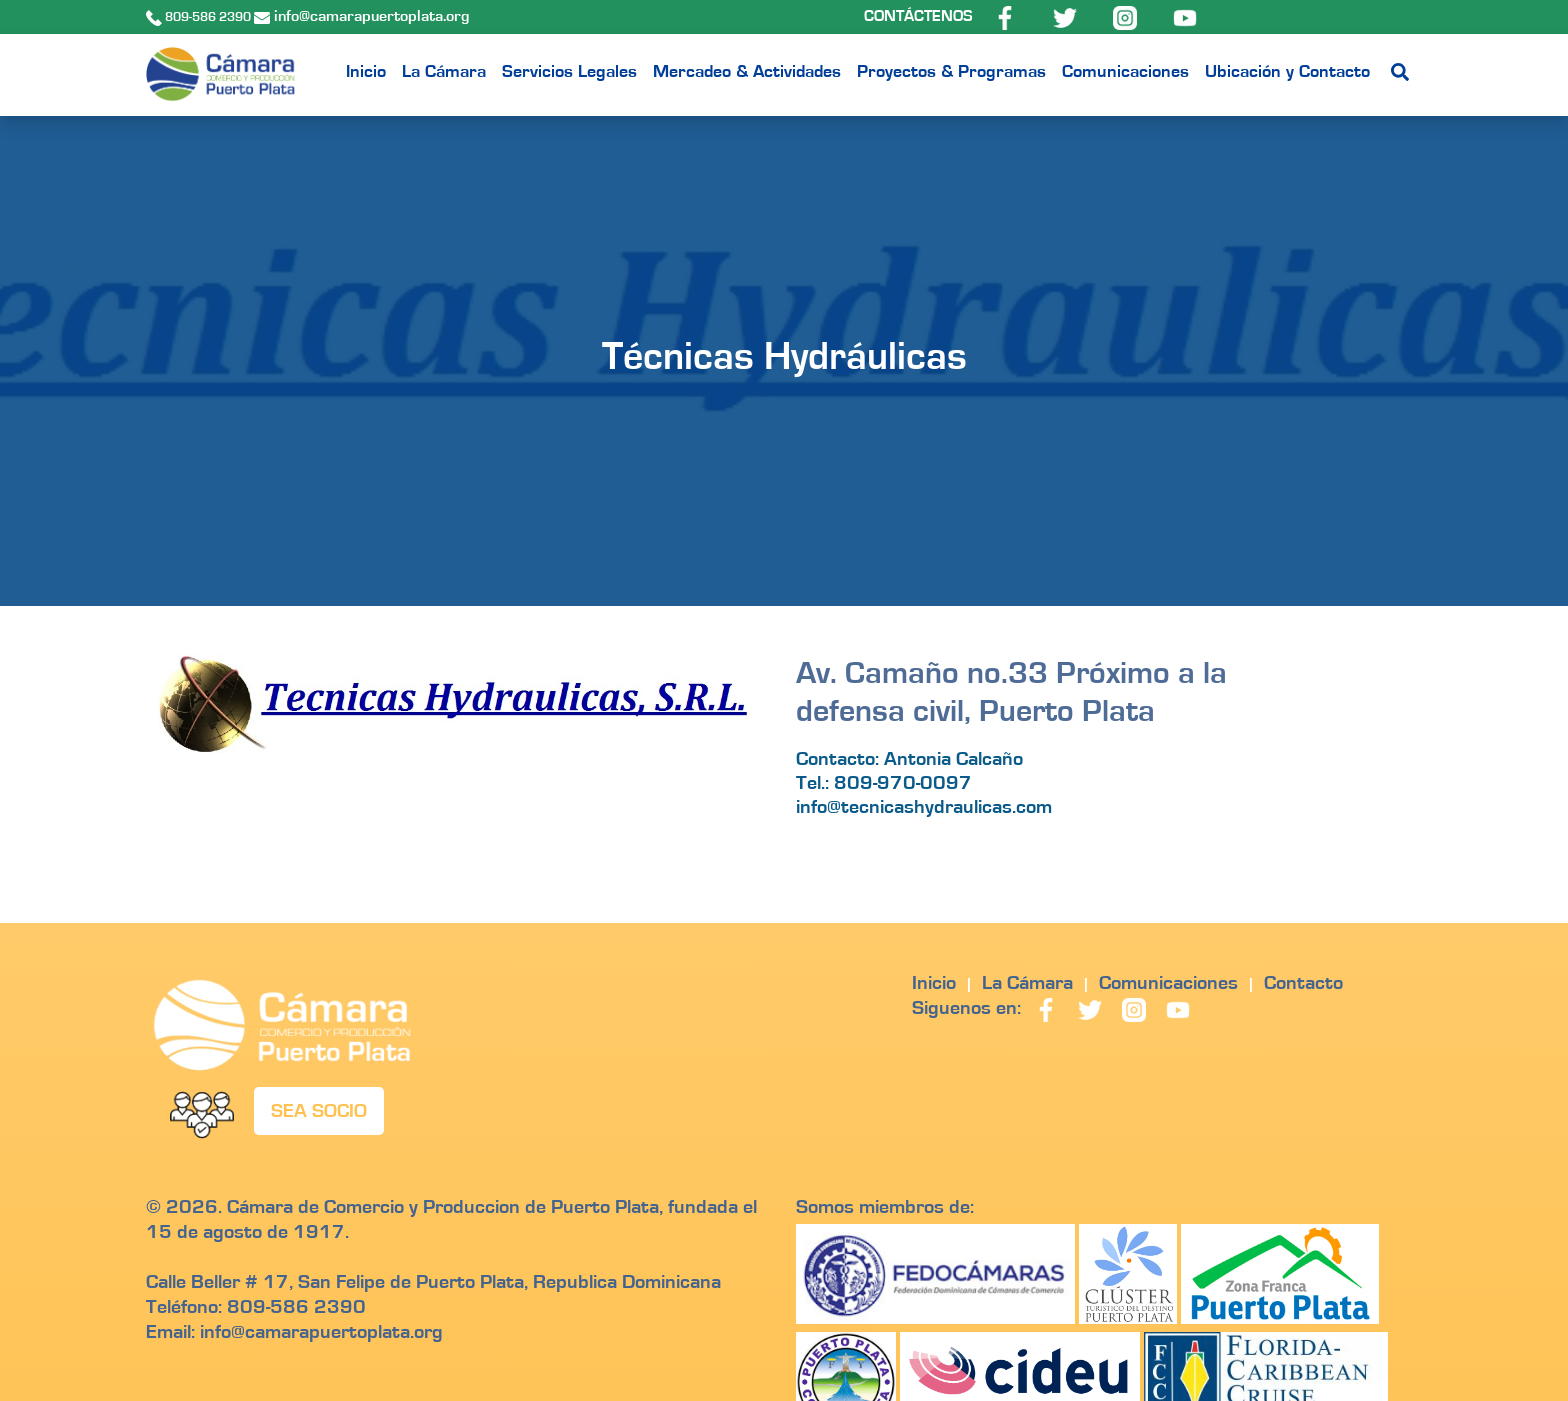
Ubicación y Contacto (1287, 72)
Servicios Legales (569, 72)
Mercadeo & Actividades (747, 72)
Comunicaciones (1125, 72)
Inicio (366, 72)
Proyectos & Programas (951, 72)
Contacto (1303, 983)
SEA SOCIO (319, 1111)
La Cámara (444, 72)
